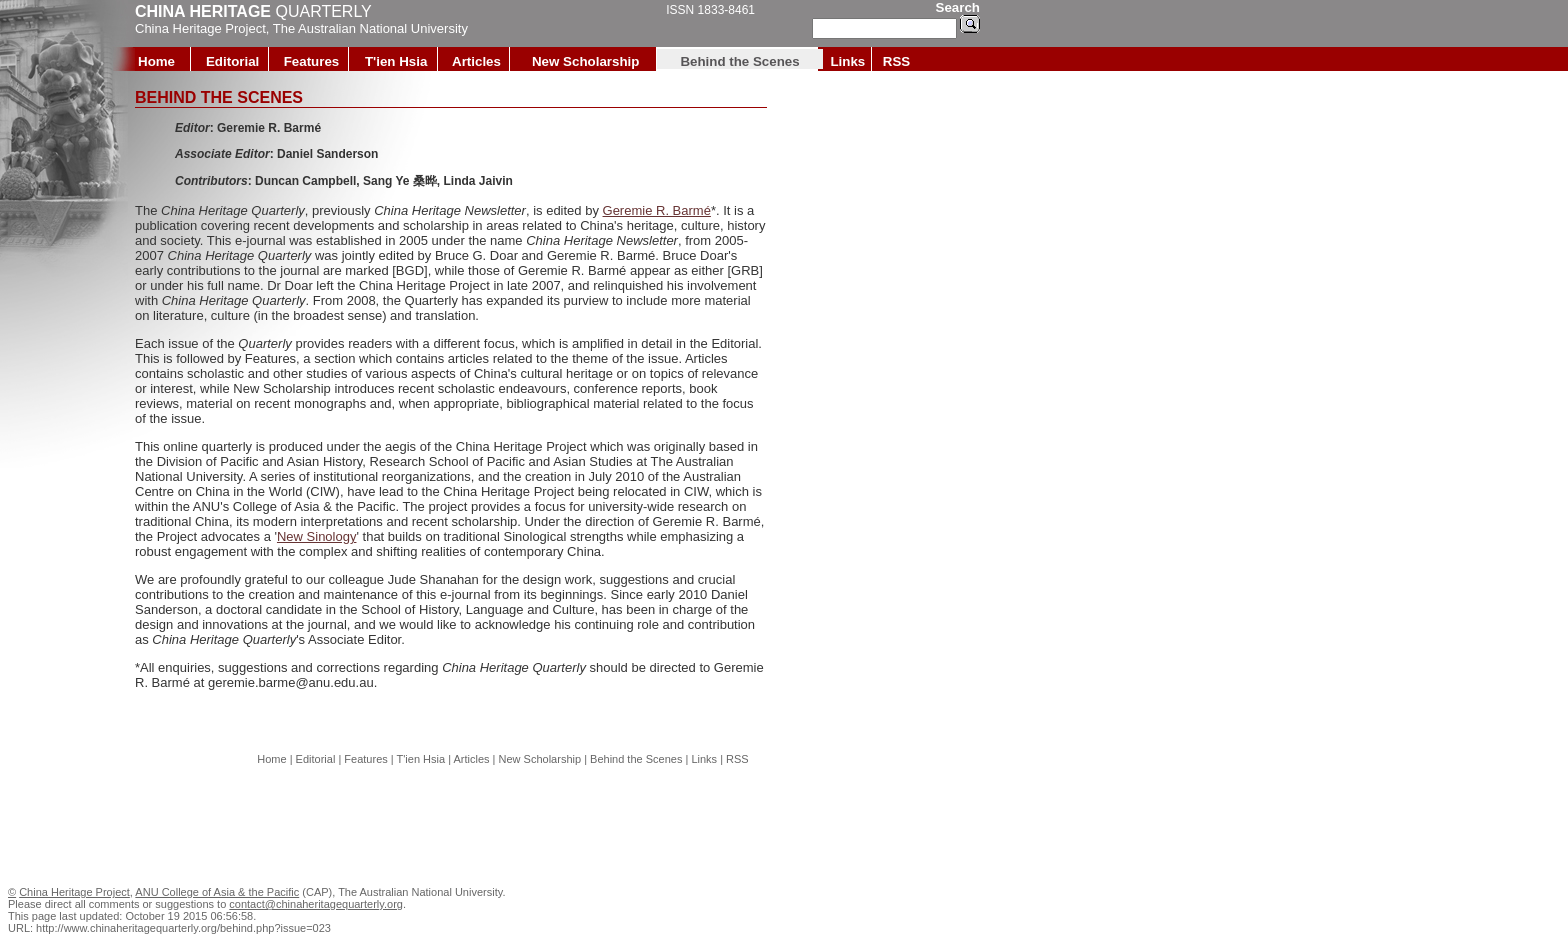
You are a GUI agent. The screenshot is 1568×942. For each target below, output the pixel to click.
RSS (896, 61)
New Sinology (317, 536)
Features (312, 61)
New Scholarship (585, 61)
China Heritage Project (200, 28)
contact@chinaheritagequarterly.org (316, 904)
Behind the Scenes (739, 61)
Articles (476, 61)
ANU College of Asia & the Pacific (217, 892)
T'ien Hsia (396, 61)
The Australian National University (370, 28)
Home (156, 61)
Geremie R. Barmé (657, 210)
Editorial (232, 61)
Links (847, 61)
